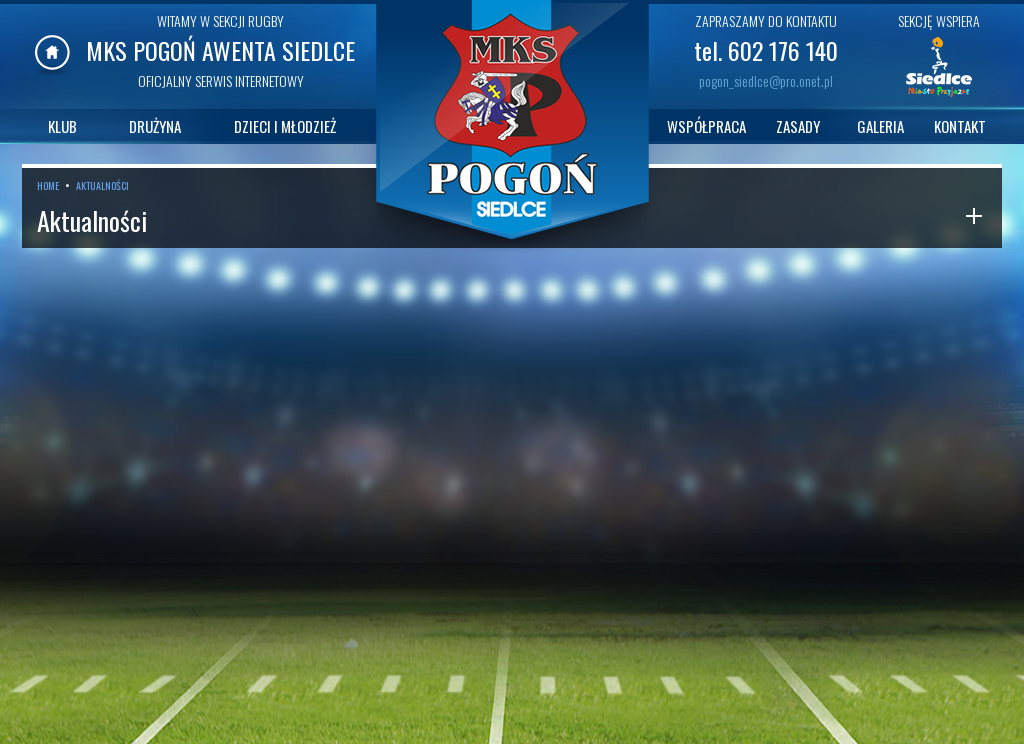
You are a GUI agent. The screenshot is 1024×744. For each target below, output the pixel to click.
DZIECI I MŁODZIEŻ (285, 126)
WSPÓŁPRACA (706, 126)
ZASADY (798, 126)
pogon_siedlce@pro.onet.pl (766, 80)
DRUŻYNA (155, 126)
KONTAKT (960, 126)
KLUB (62, 126)
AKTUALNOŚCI (102, 185)
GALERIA (880, 126)
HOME (48, 185)
